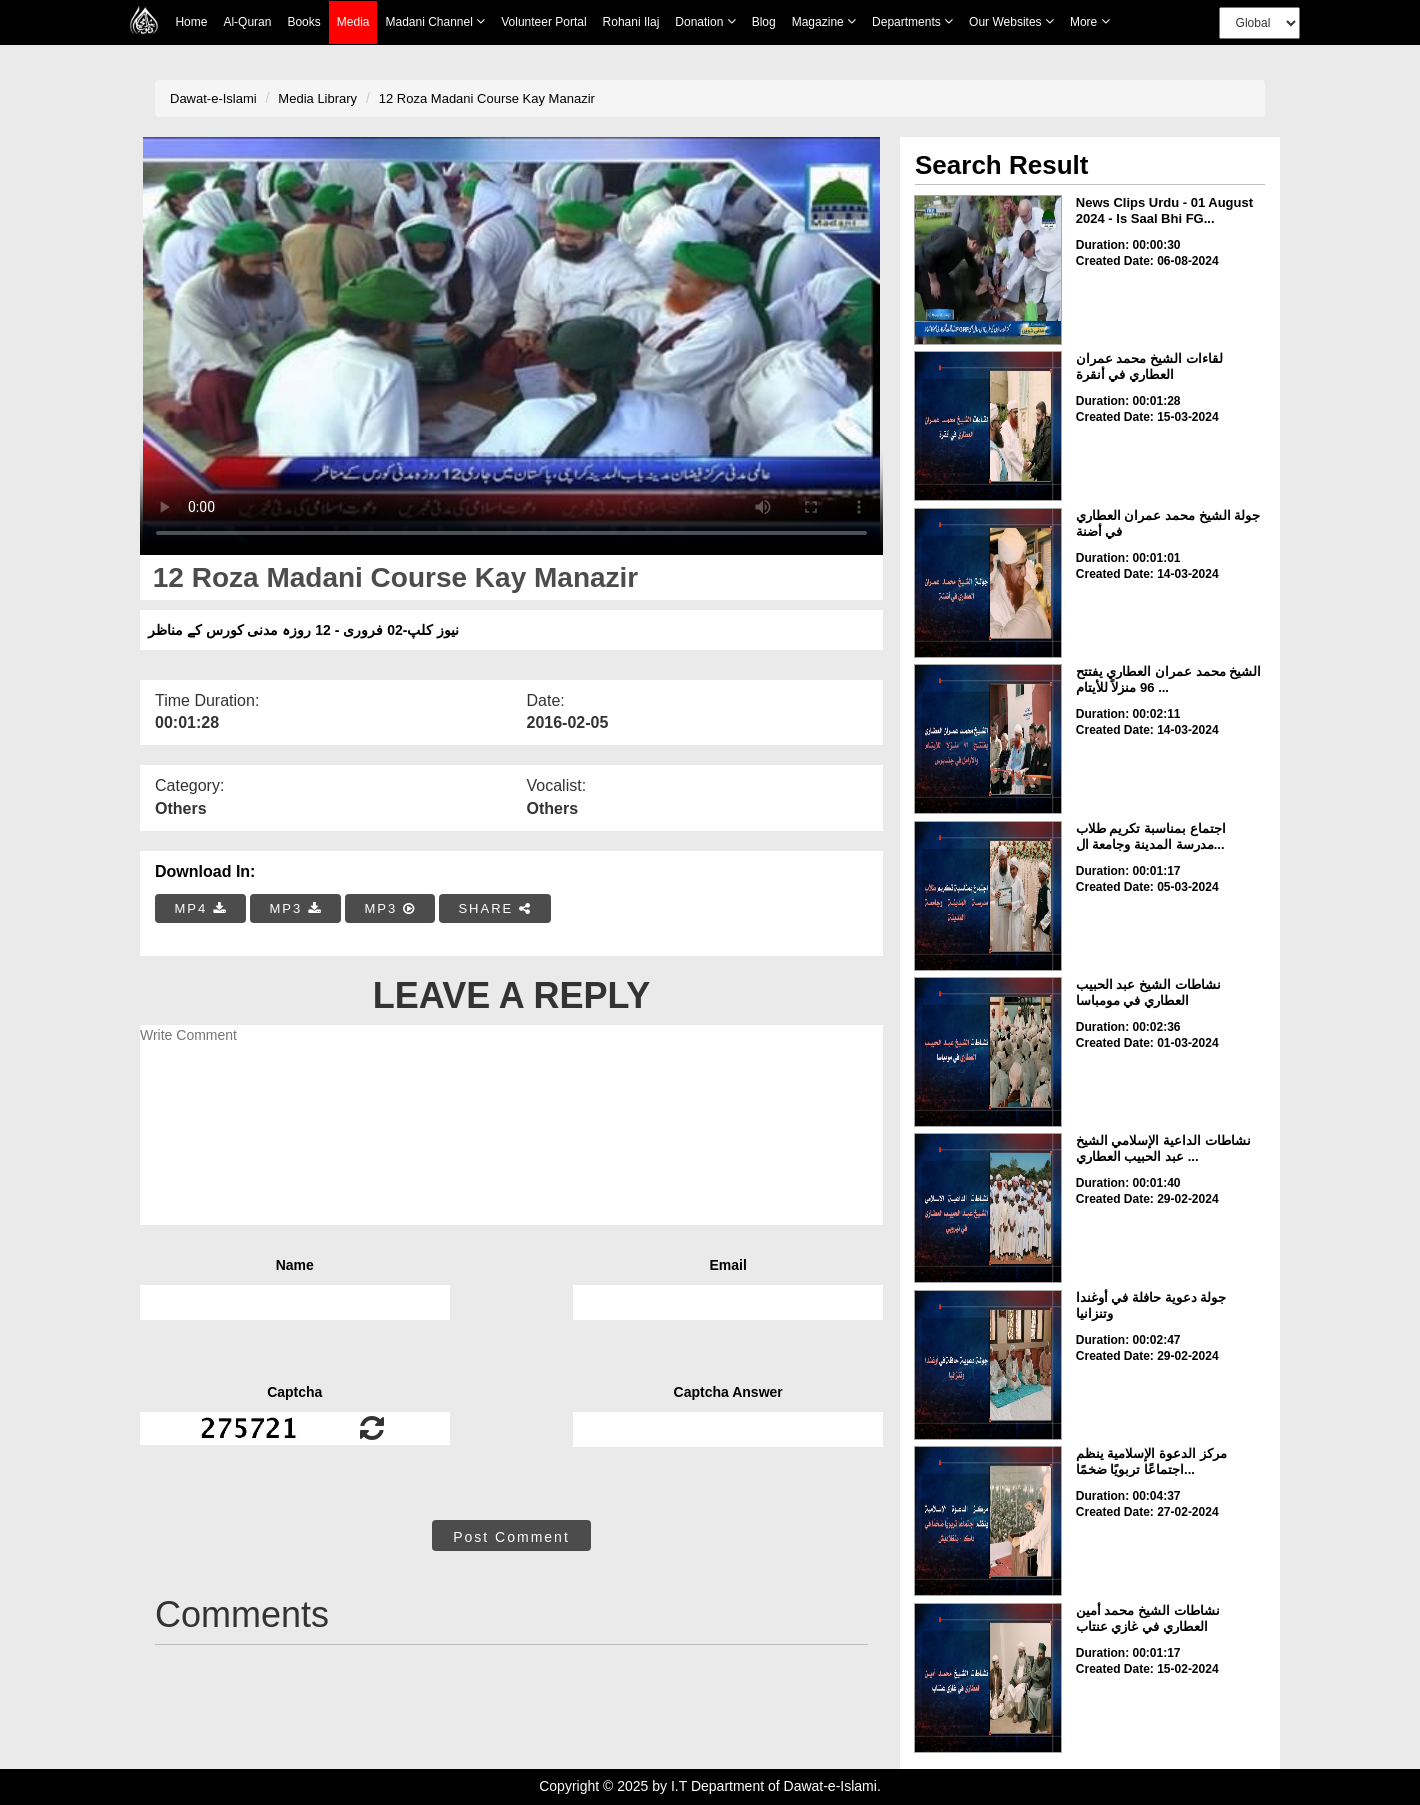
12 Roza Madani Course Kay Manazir (487, 98)
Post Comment (511, 1537)
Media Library (317, 98)
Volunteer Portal (543, 22)
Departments (912, 21)
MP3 (295, 908)
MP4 (201, 908)
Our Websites (1011, 21)
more (1090, 21)
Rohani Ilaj (631, 22)
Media (353, 22)
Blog (764, 22)
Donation (705, 21)
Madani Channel (435, 21)
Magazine (824, 21)
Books (303, 22)
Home (191, 22)
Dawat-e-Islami (213, 98)
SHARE (494, 908)
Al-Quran (247, 22)
